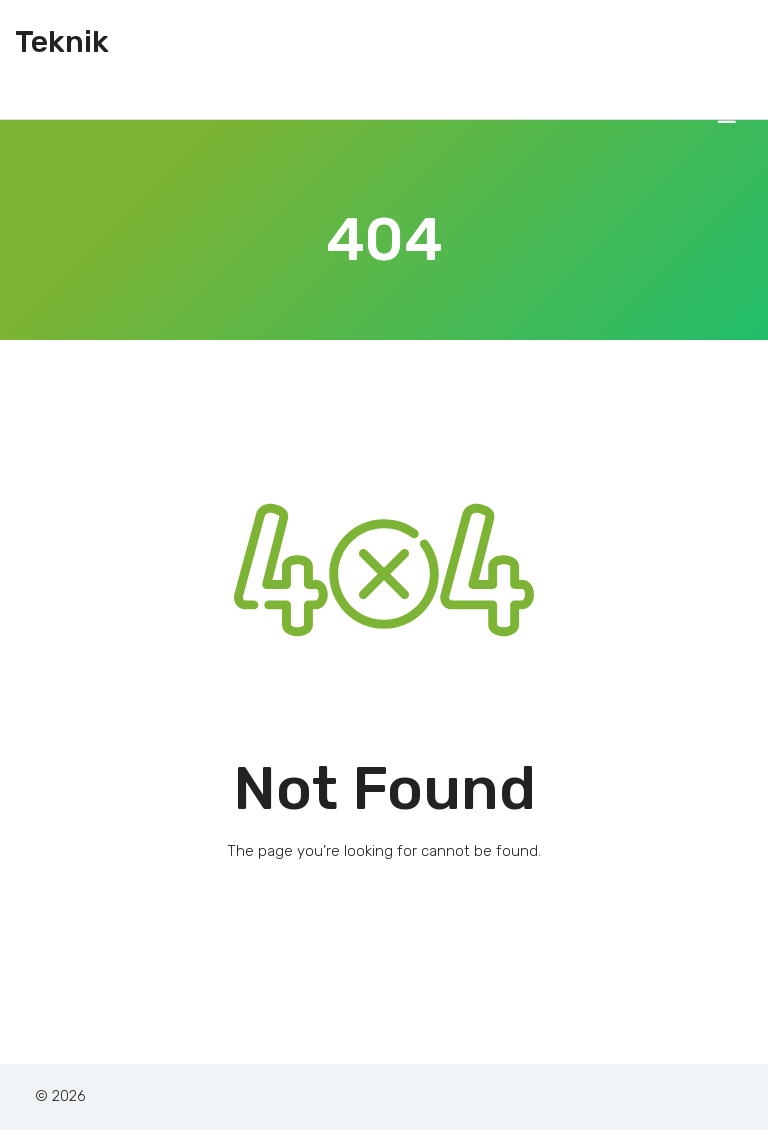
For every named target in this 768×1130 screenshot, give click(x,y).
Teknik (62, 42)
